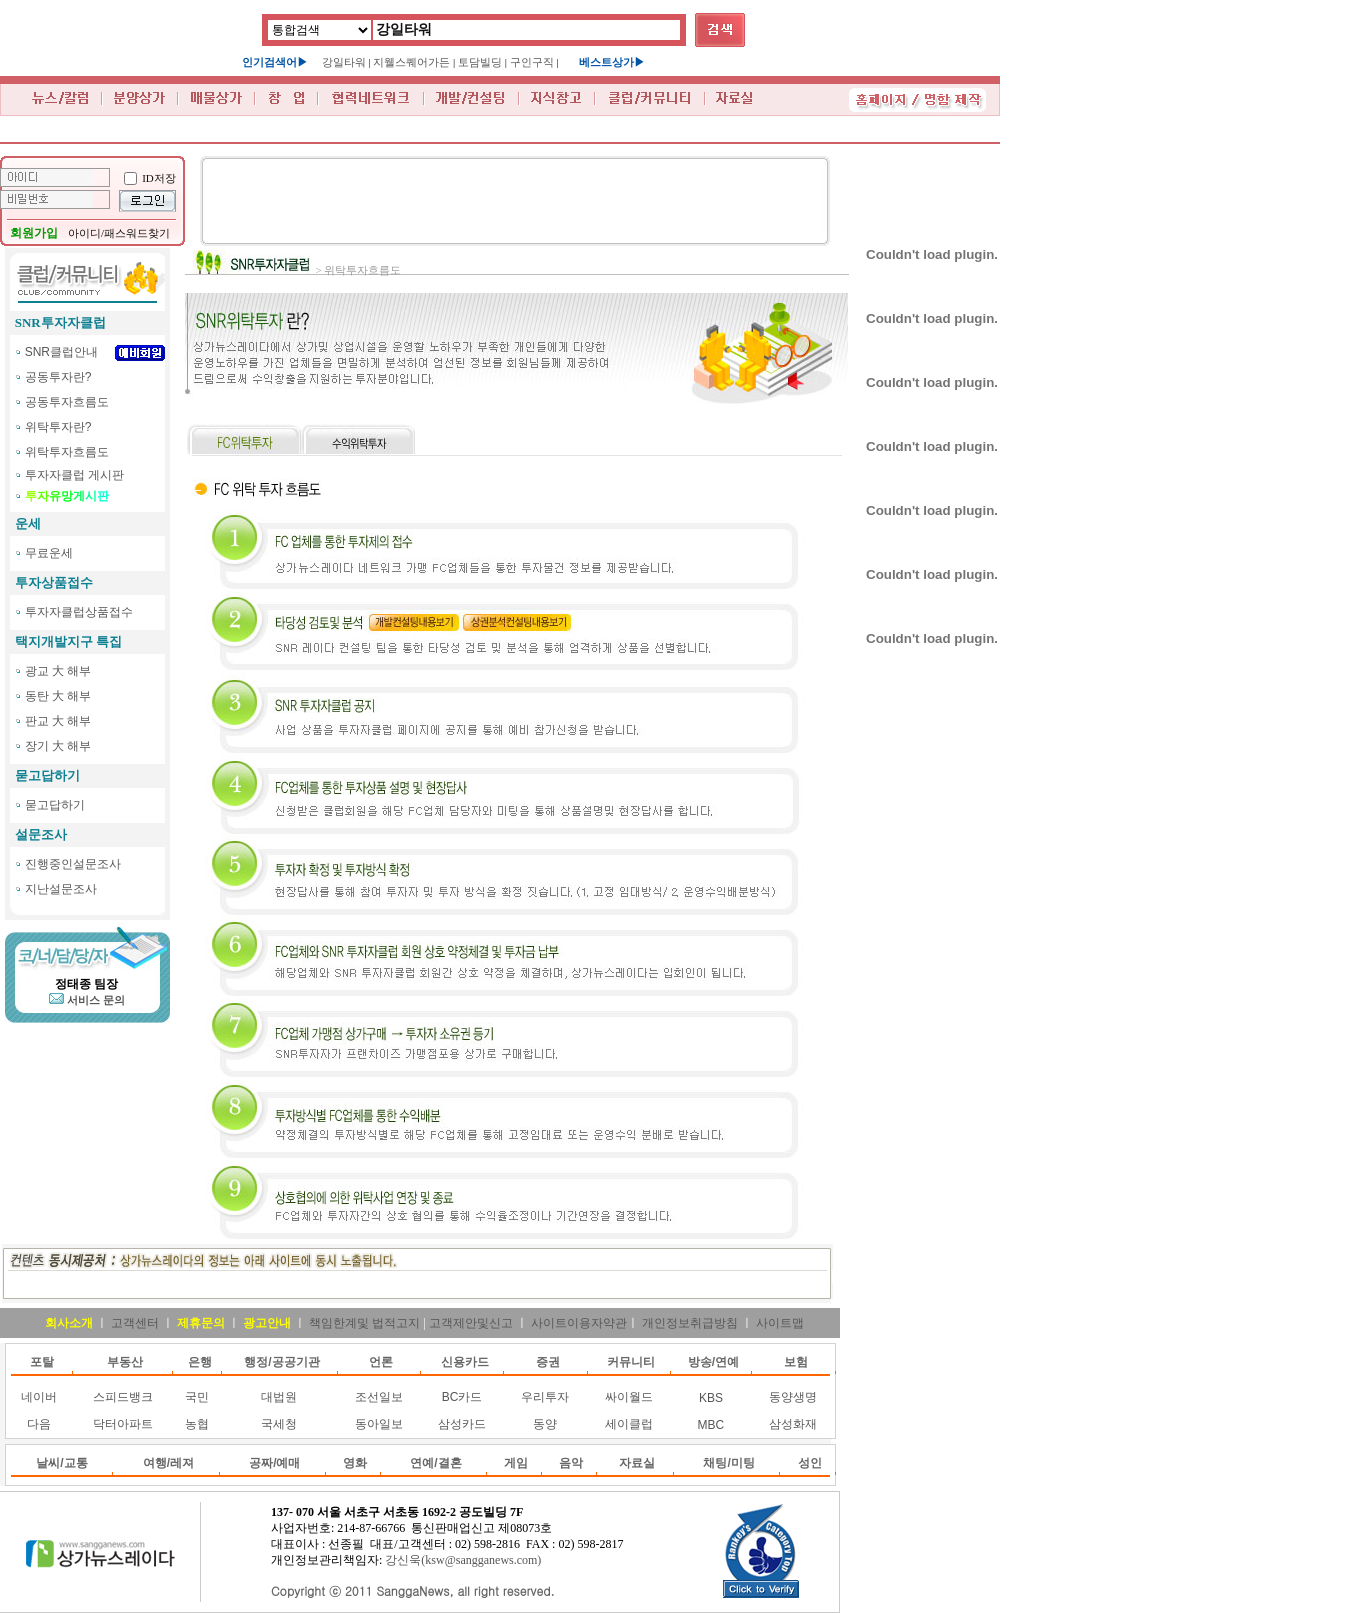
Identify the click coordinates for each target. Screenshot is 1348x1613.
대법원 (279, 1397)
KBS (711, 1398)
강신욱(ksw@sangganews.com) (463, 1560)
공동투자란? (58, 377)
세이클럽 (629, 1424)
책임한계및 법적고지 (364, 1323)
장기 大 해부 (58, 746)
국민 (197, 1397)
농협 (197, 1424)
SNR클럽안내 (61, 352)
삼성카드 (462, 1424)
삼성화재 (793, 1424)
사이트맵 (780, 1323)
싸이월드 (629, 1397)
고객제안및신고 (471, 1323)
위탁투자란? (58, 427)
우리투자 (545, 1397)
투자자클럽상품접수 (79, 612)
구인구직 (532, 62)
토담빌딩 (480, 62)
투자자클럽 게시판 (74, 475)
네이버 (39, 1397)
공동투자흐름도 (67, 402)
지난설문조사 (61, 889)
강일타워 (344, 62)
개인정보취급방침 (690, 1323)
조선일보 (379, 1397)
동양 (545, 1424)
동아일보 (379, 1424)
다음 (39, 1424)
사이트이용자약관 (579, 1323)
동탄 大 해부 (58, 696)
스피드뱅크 (123, 1397)
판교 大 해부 (58, 721)
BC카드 (462, 1397)
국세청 (279, 1424)
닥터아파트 (123, 1424)
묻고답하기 (55, 805)
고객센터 (135, 1323)
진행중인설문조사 (73, 864)
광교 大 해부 (58, 671)
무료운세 (49, 553)
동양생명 (793, 1397)
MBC (711, 1425)
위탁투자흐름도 (67, 452)
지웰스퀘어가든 (411, 62)
